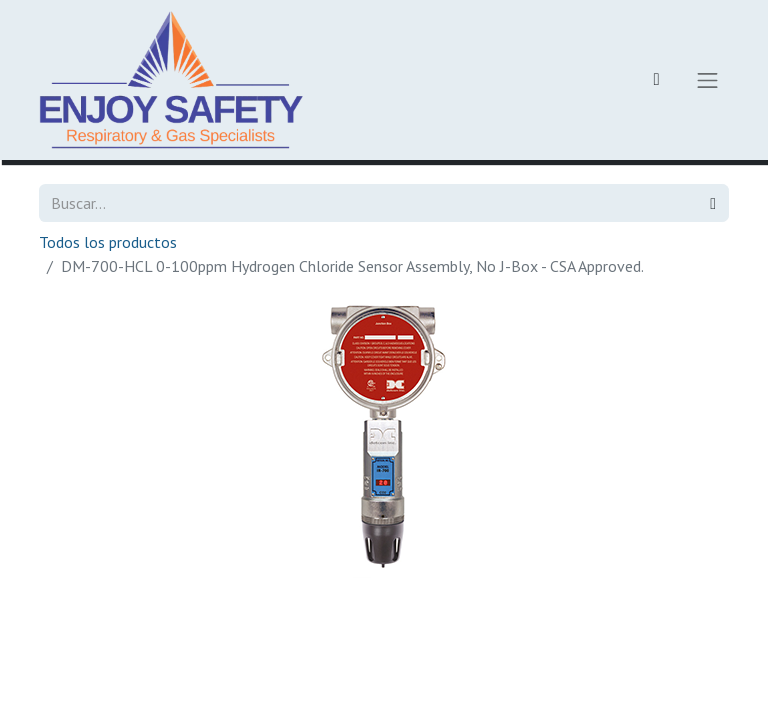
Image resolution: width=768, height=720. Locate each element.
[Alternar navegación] (708, 80)
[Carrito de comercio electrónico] (657, 80)
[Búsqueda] (713, 203)
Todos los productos (108, 242)
